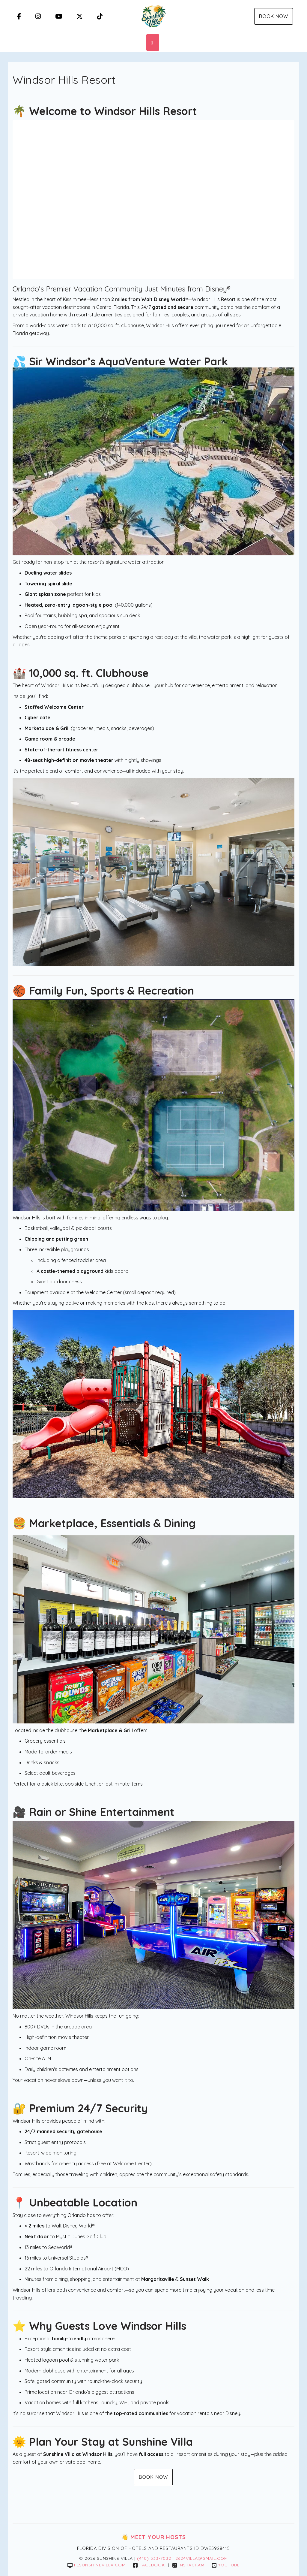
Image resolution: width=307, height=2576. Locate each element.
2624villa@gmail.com (201, 2558)
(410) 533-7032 (154, 2558)
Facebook (149, 2565)
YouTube (226, 2565)
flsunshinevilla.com (96, 2565)
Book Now (273, 16)
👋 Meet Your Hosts (153, 2537)
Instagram (188, 2565)
